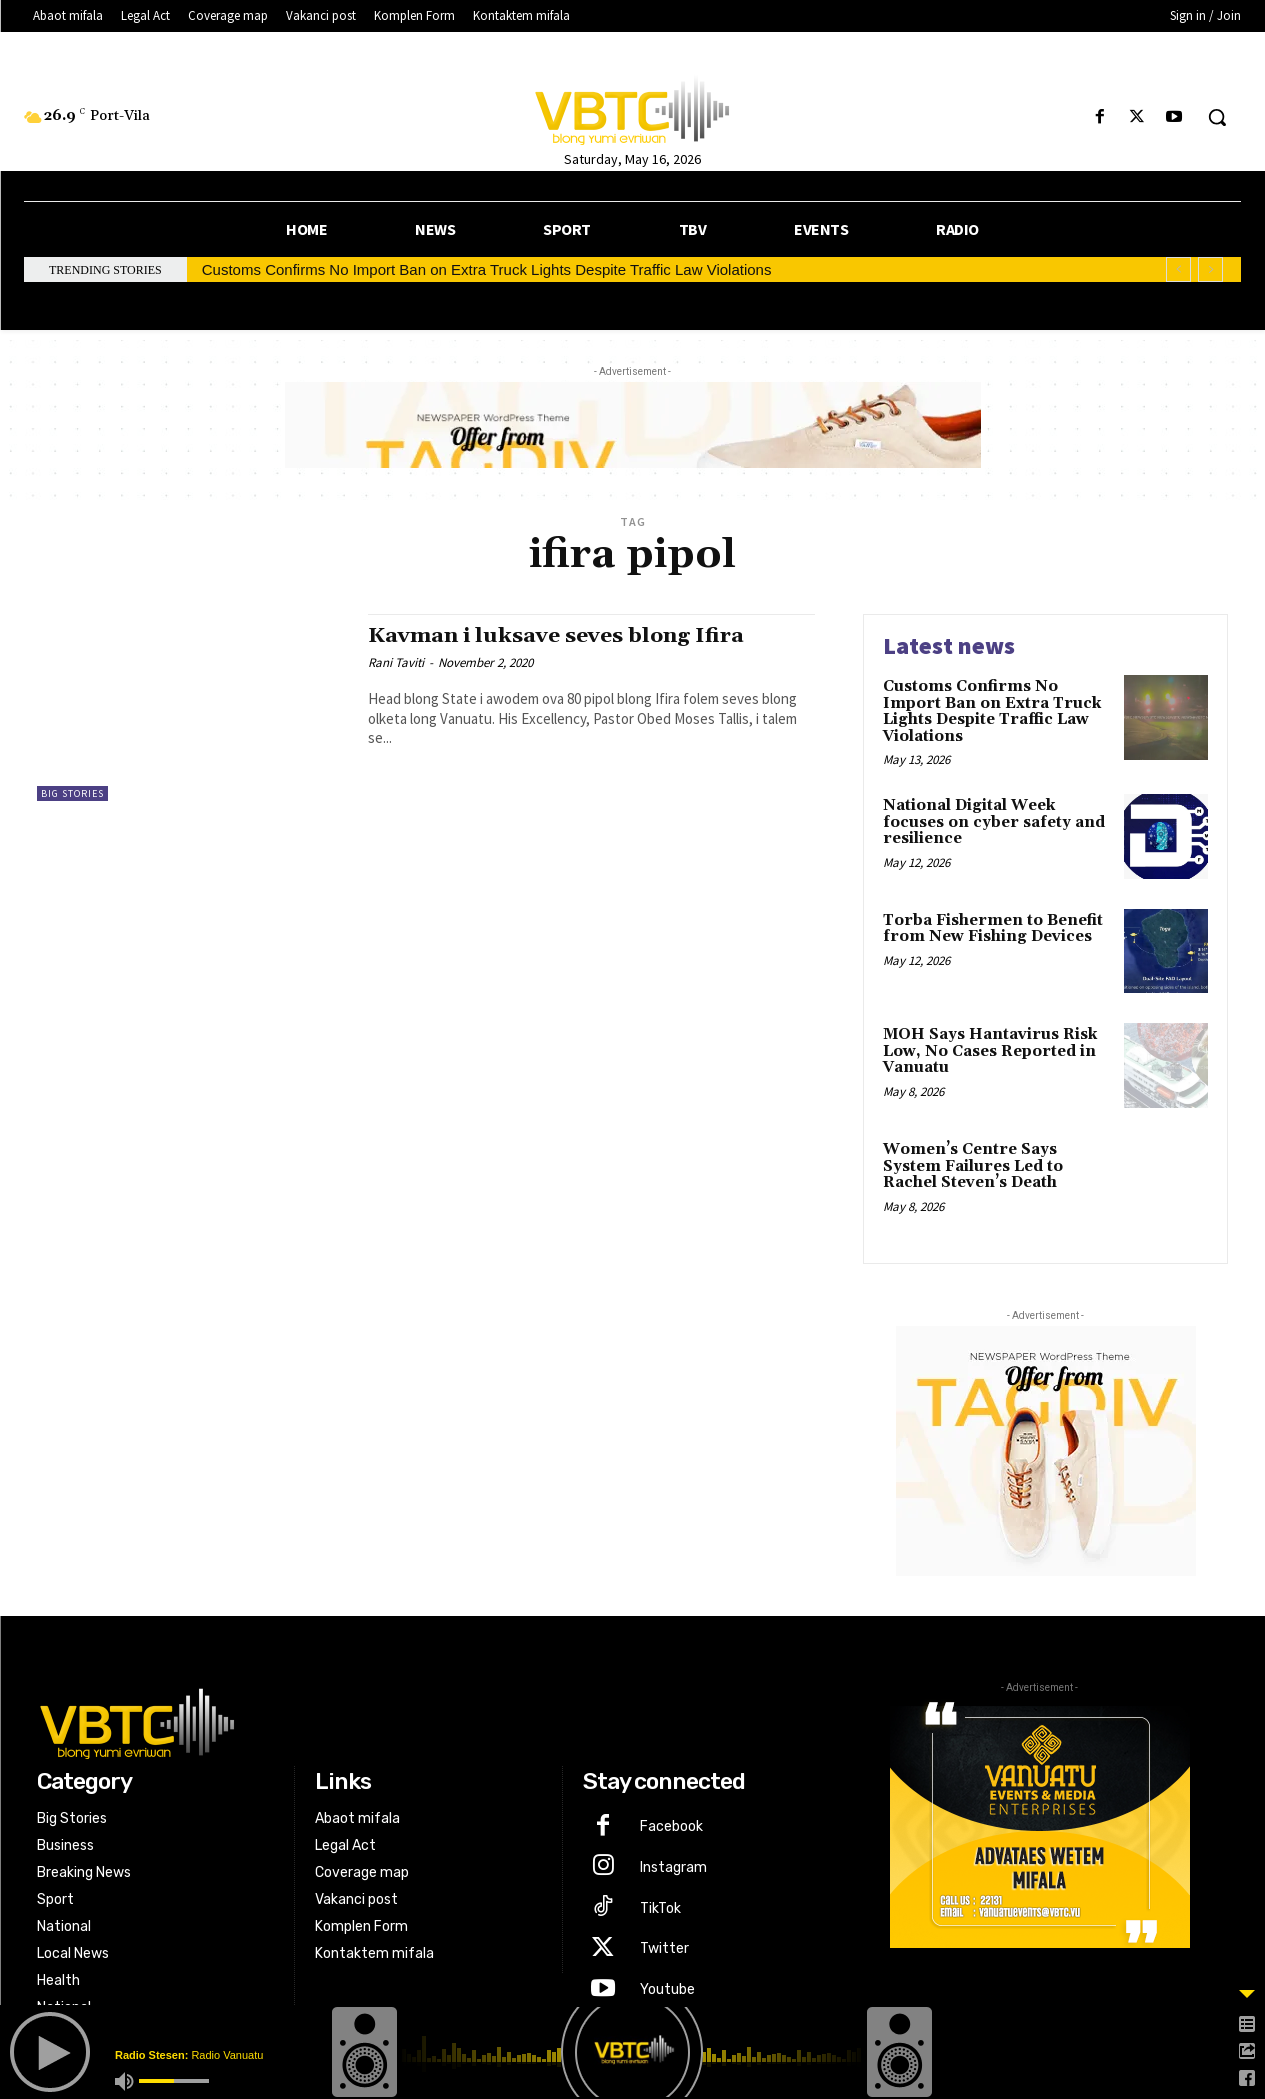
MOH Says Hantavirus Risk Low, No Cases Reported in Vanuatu (990, 1051)
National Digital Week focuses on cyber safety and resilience (994, 822)
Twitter (664, 1948)
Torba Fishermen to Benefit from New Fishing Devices (993, 929)
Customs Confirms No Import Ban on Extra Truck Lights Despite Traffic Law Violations (487, 269)
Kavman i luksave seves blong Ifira (556, 636)
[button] (1217, 117)
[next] (1210, 269)
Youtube (667, 1989)
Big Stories (72, 793)
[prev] (1178, 269)
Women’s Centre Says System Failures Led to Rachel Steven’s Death (973, 1166)
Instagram (673, 1867)
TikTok (660, 1908)
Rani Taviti (396, 662)
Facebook (671, 1826)
